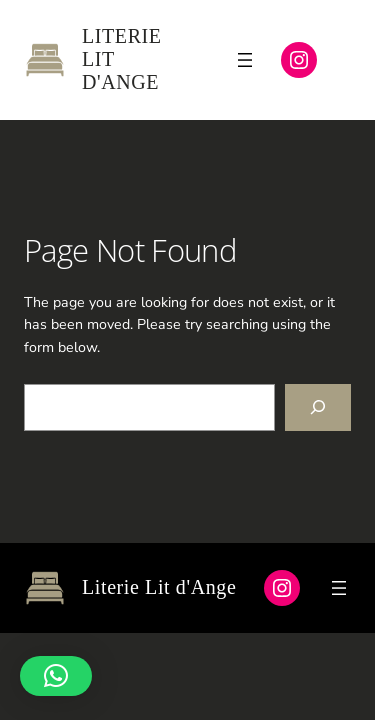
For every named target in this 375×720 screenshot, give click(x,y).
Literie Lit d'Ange (159, 587)
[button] (56, 676)
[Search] (318, 407)
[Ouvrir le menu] (245, 60)
